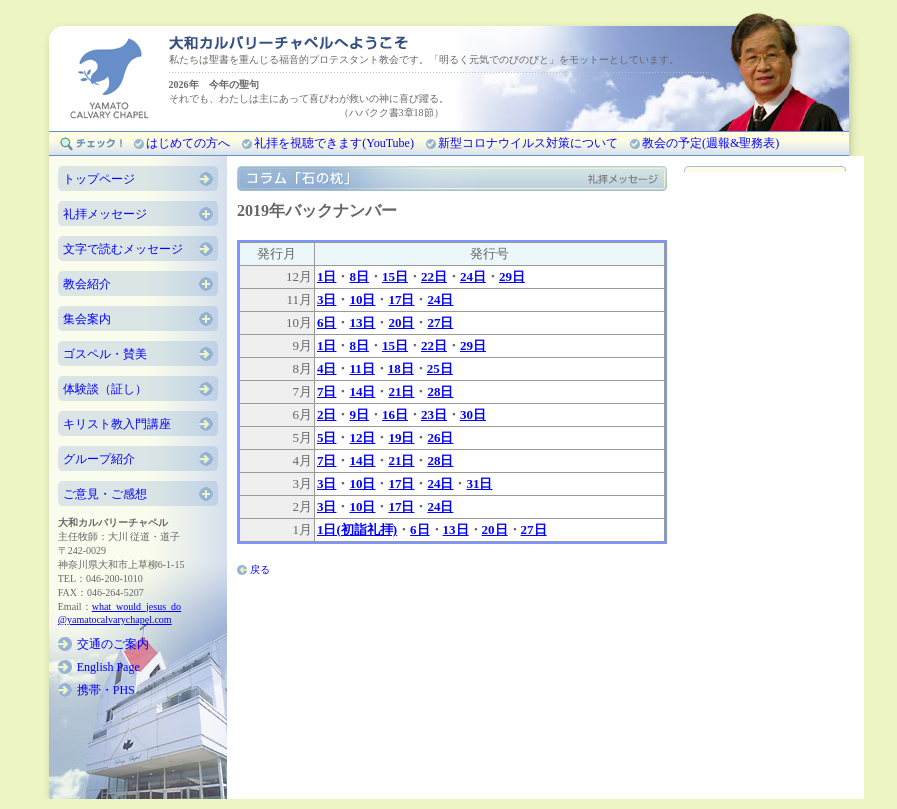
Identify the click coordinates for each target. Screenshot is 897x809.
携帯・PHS (106, 690)
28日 (440, 391)
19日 (401, 437)
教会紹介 (87, 284)
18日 (401, 368)
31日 (479, 483)
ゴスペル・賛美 (105, 354)
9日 (359, 414)
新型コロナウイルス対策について (528, 143)
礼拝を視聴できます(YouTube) (334, 143)
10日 (362, 299)
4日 (327, 368)
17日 (401, 299)
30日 (473, 414)
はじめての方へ (188, 143)
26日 (440, 437)
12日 (362, 437)
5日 (327, 437)
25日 (440, 368)
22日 (434, 276)
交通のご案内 (113, 644)
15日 (395, 276)
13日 (362, 322)
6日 (327, 322)
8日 (359, 276)
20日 (401, 322)
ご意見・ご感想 (105, 494)
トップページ (99, 179)
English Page (108, 667)
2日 (327, 414)
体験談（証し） (105, 389)
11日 (361, 368)
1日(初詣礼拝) (357, 529)
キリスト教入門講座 (117, 424)
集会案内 (87, 319)
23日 (434, 414)
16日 (395, 414)
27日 (440, 322)
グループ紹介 (99, 459)
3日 (327, 299)
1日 (327, 276)
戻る (260, 569)
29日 (512, 276)
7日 (327, 391)
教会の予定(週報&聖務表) (710, 143)
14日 (362, 391)
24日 (473, 276)
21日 (401, 391)
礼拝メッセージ (105, 214)
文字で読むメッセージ (123, 249)
